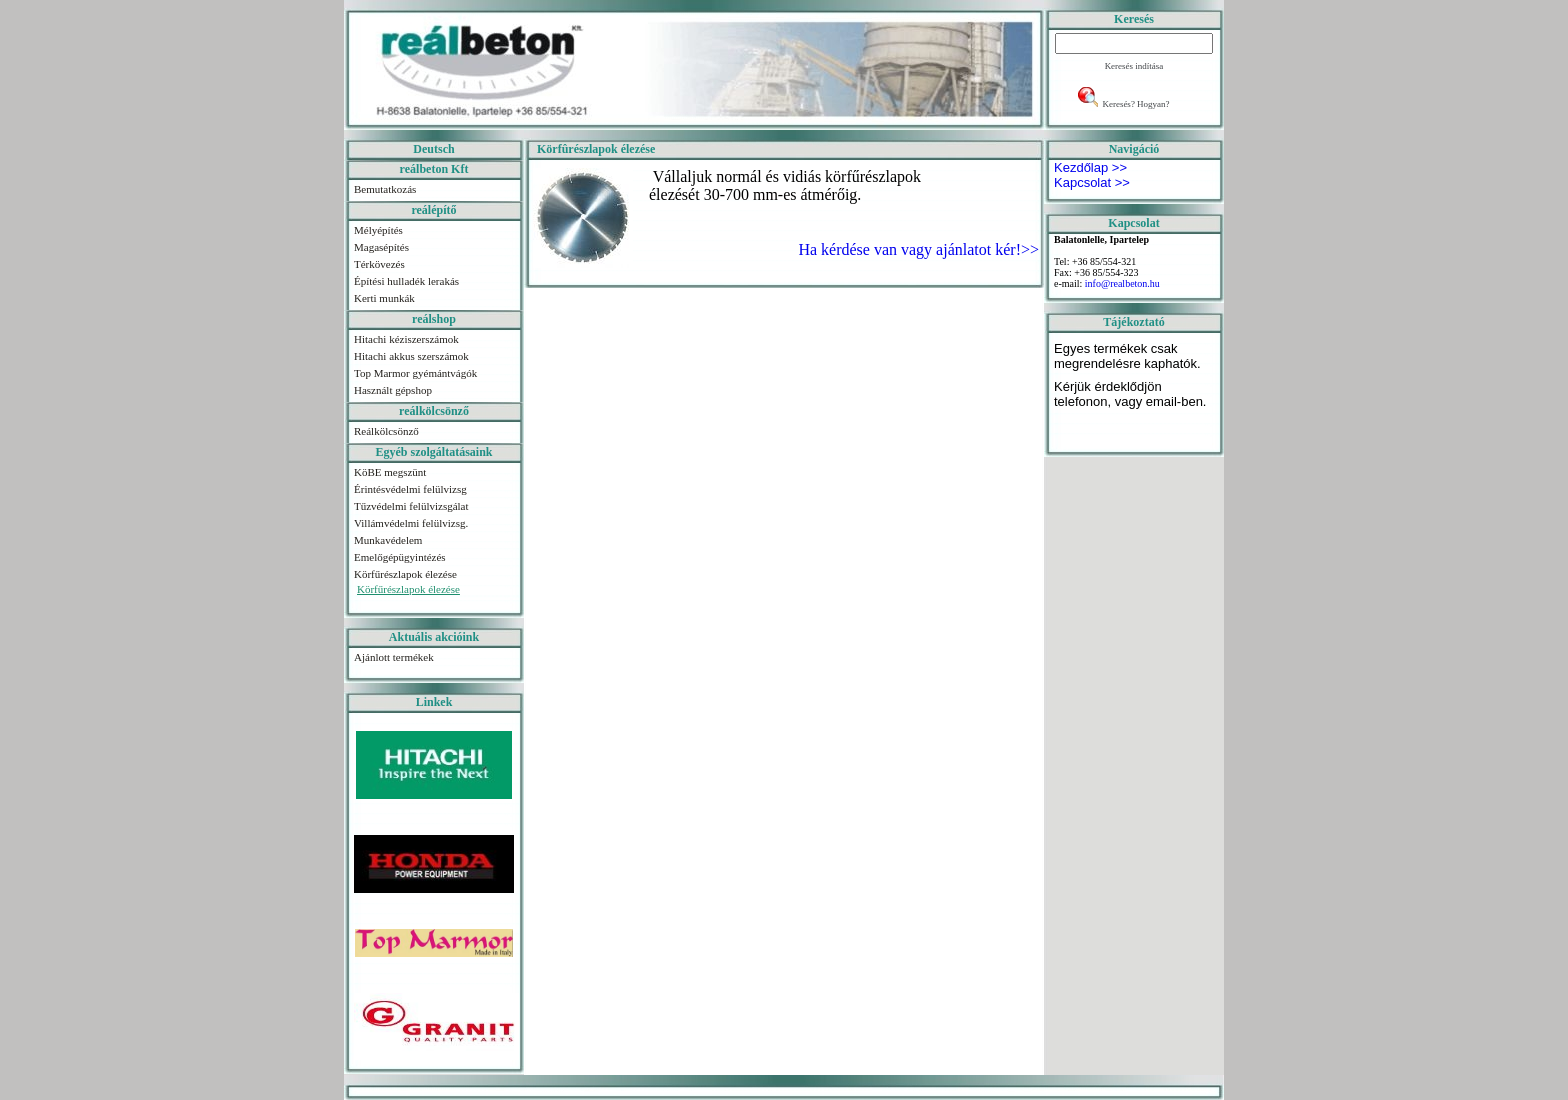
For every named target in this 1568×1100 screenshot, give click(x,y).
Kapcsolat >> (1092, 182)
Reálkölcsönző (386, 431)
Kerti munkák (384, 298)
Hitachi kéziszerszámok (406, 339)
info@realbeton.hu (1122, 283)
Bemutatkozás (385, 189)
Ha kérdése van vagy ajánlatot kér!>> (916, 249)
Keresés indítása (1134, 66)
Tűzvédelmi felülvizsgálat (411, 506)
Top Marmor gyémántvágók (415, 373)
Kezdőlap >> (1090, 167)
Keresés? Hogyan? (1135, 104)
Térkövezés (379, 264)
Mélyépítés (378, 230)
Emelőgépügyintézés (400, 557)
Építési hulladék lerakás (406, 281)
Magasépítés (381, 247)
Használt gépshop (393, 390)
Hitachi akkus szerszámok (411, 356)
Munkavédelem (388, 540)
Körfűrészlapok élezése (405, 574)
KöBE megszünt (390, 472)
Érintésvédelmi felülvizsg (410, 489)
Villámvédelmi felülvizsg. (411, 523)
